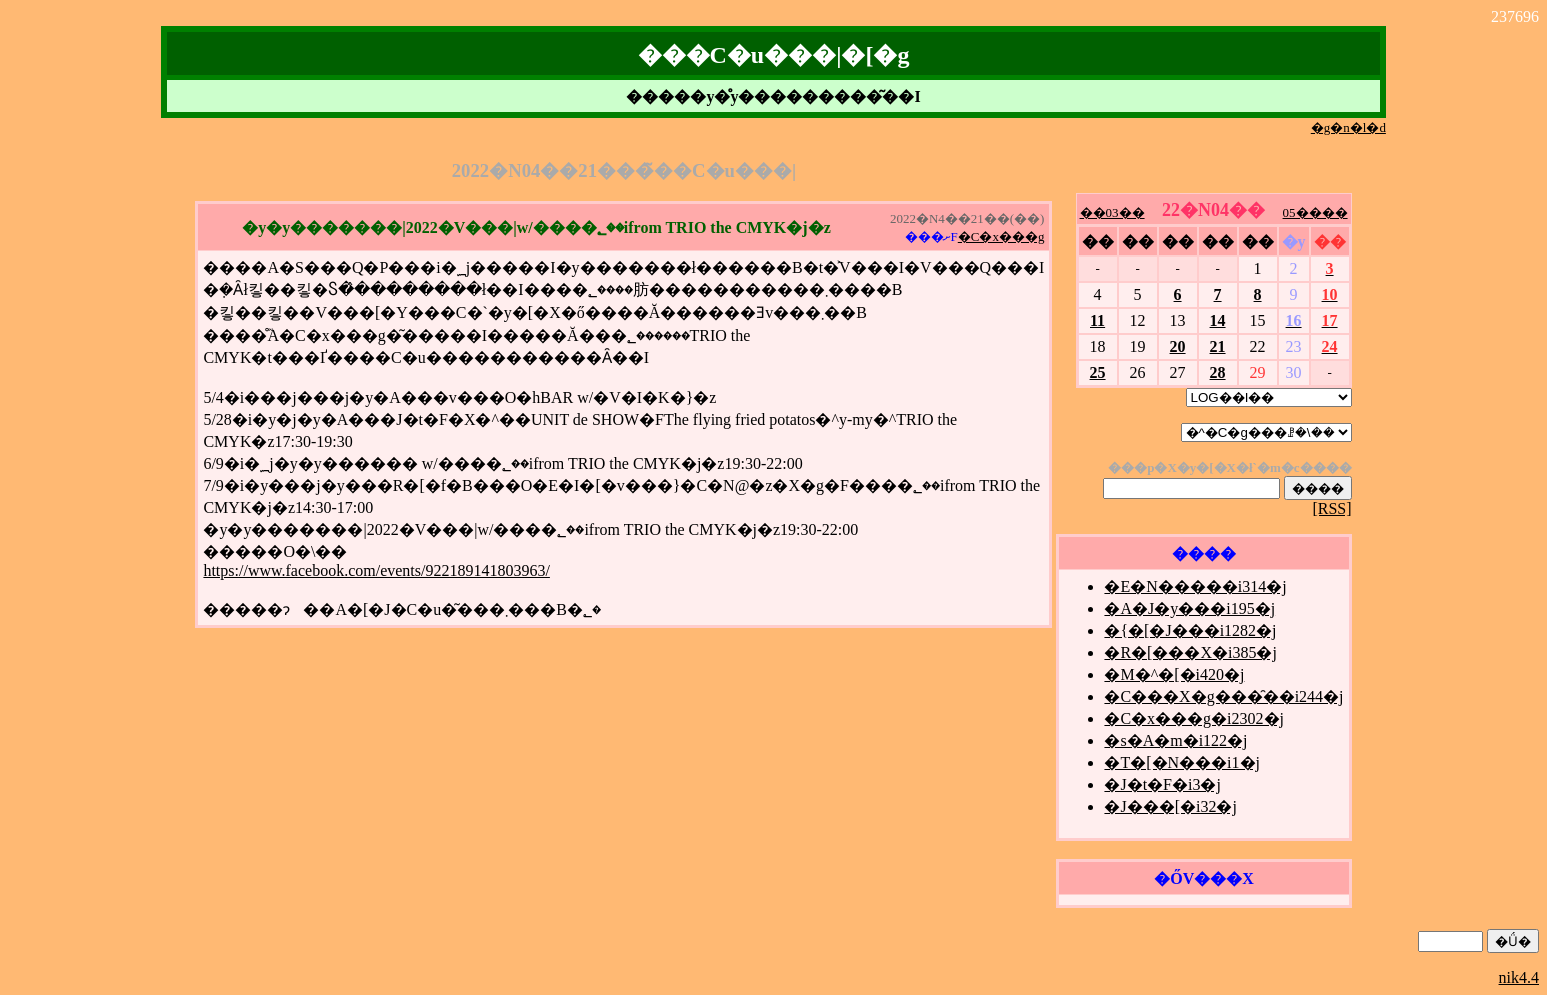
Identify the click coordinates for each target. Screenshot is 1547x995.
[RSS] (1331, 508)
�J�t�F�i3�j (1162, 784)
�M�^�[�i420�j (1174, 674)
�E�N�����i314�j (1195, 586)
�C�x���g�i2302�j (1194, 718)
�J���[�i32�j (1170, 806)
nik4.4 (1519, 977)
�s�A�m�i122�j (1175, 740)
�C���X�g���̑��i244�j (1223, 696)
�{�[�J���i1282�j (1190, 630)
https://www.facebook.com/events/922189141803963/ (376, 570)
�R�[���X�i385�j (1190, 652)
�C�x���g (1001, 236)
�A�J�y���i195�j (1189, 608)
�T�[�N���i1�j (1182, 762)
